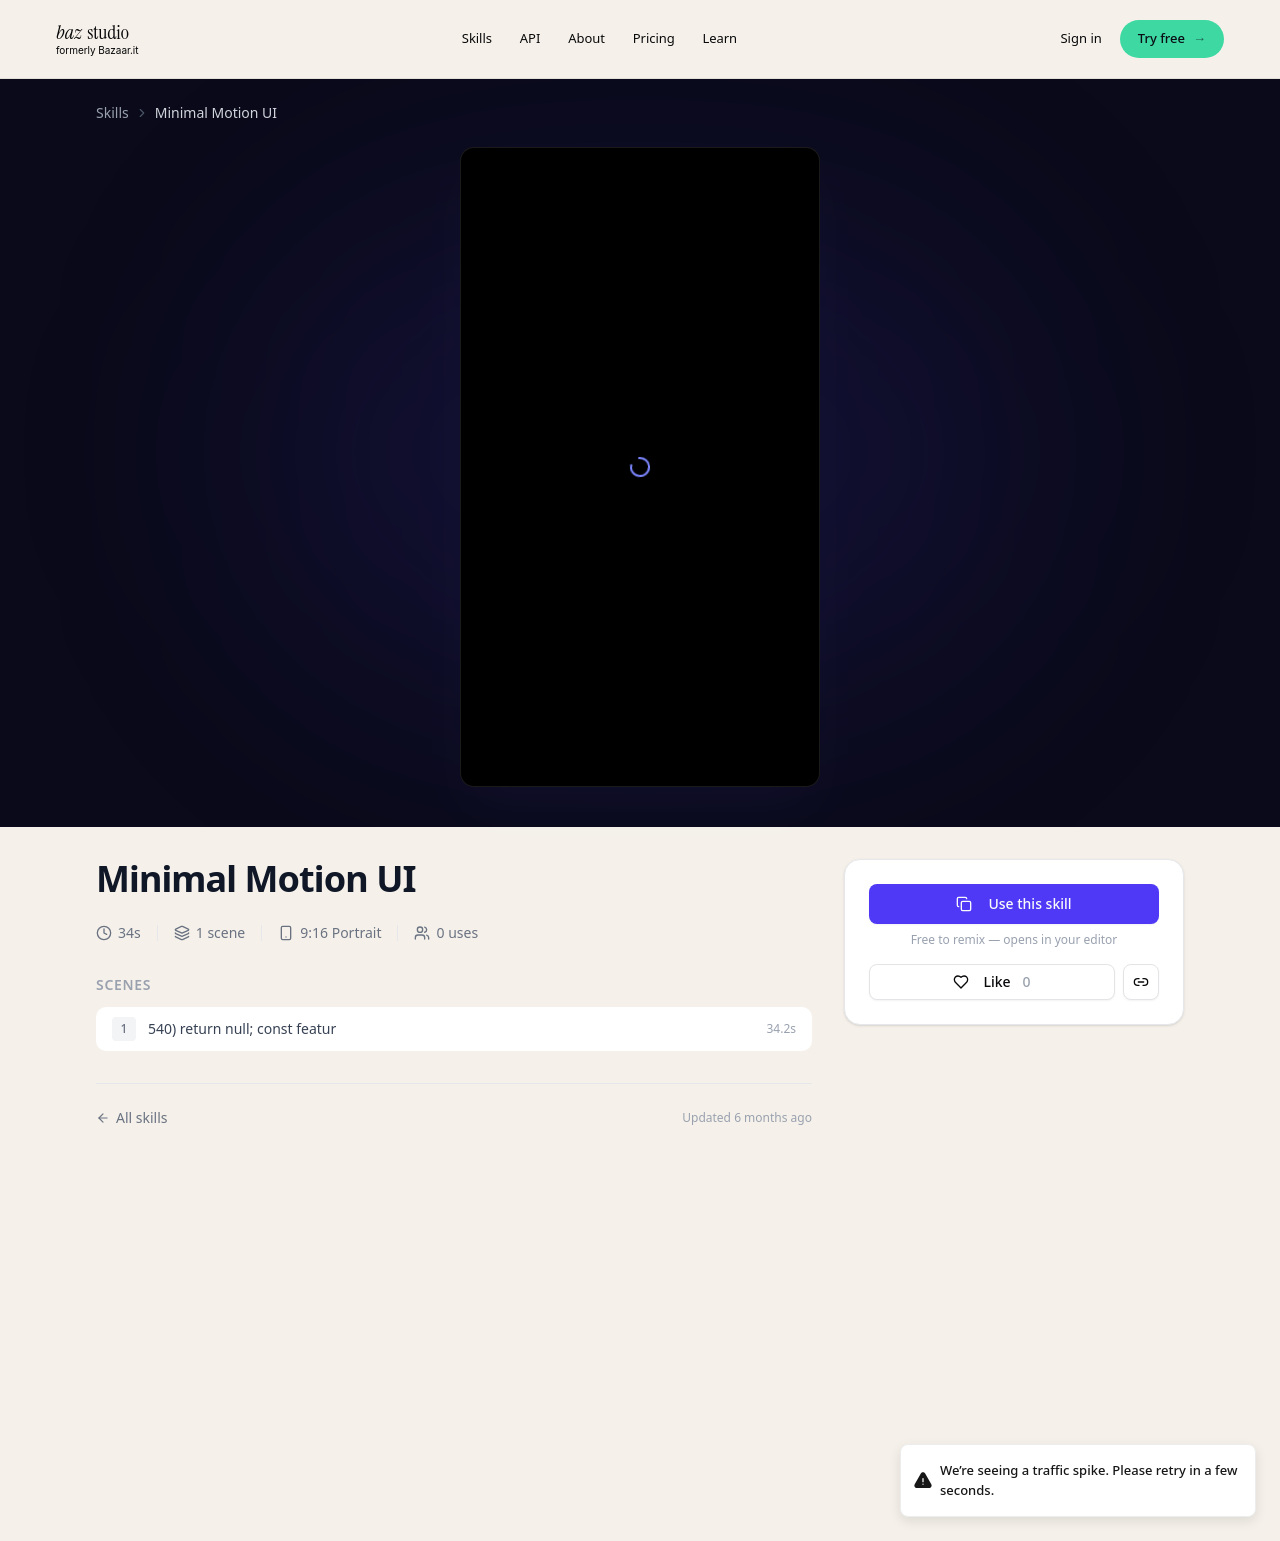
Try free (1172, 39)
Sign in (1080, 38)
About (586, 38)
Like (991, 982)
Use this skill (1013, 903)
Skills (477, 38)
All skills (132, 1117)
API (530, 38)
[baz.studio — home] (97, 38)
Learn (720, 38)
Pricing (654, 38)
